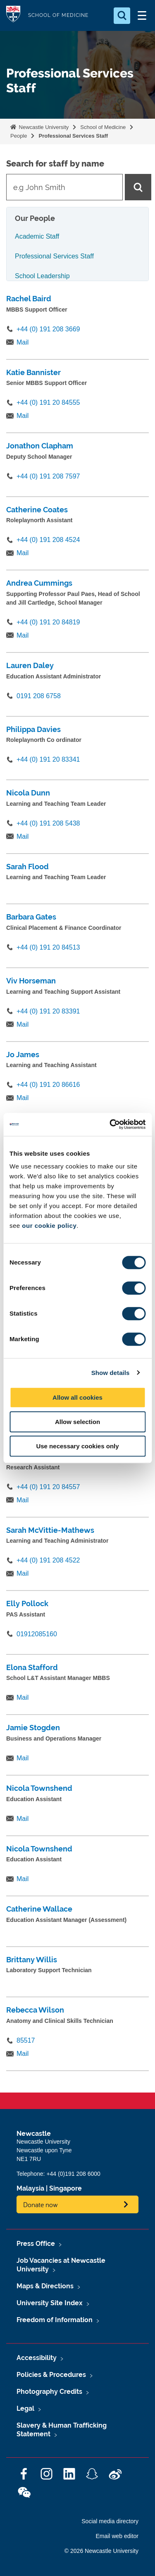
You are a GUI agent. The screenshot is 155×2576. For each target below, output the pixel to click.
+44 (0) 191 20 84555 (48, 402)
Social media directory (109, 2521)
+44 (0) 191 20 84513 (48, 947)
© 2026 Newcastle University (101, 2551)
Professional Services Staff (73, 136)
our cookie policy (49, 1225)
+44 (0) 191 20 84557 (48, 1486)
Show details (110, 1372)
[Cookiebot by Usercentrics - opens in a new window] (110, 1124)
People (18, 136)
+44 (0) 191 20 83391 (48, 1011)
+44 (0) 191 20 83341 (48, 759)
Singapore (65, 2188)
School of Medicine (103, 127)
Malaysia (30, 2188)
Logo (13, 15)
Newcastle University (43, 127)
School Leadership (42, 275)
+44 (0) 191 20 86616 (48, 1084)
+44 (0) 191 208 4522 (48, 1560)
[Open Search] (122, 15)
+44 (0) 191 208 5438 (48, 823)
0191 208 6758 (39, 695)
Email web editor (117, 2536)
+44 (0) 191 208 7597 (48, 476)
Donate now (40, 2204)
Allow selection (77, 1421)
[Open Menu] (142, 15)
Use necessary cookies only (77, 1446)
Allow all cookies (77, 1397)
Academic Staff (37, 236)
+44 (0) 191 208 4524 (48, 539)
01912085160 (37, 1634)
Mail (23, 342)
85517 (26, 2040)
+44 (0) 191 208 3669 (48, 329)
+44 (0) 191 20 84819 (48, 622)
